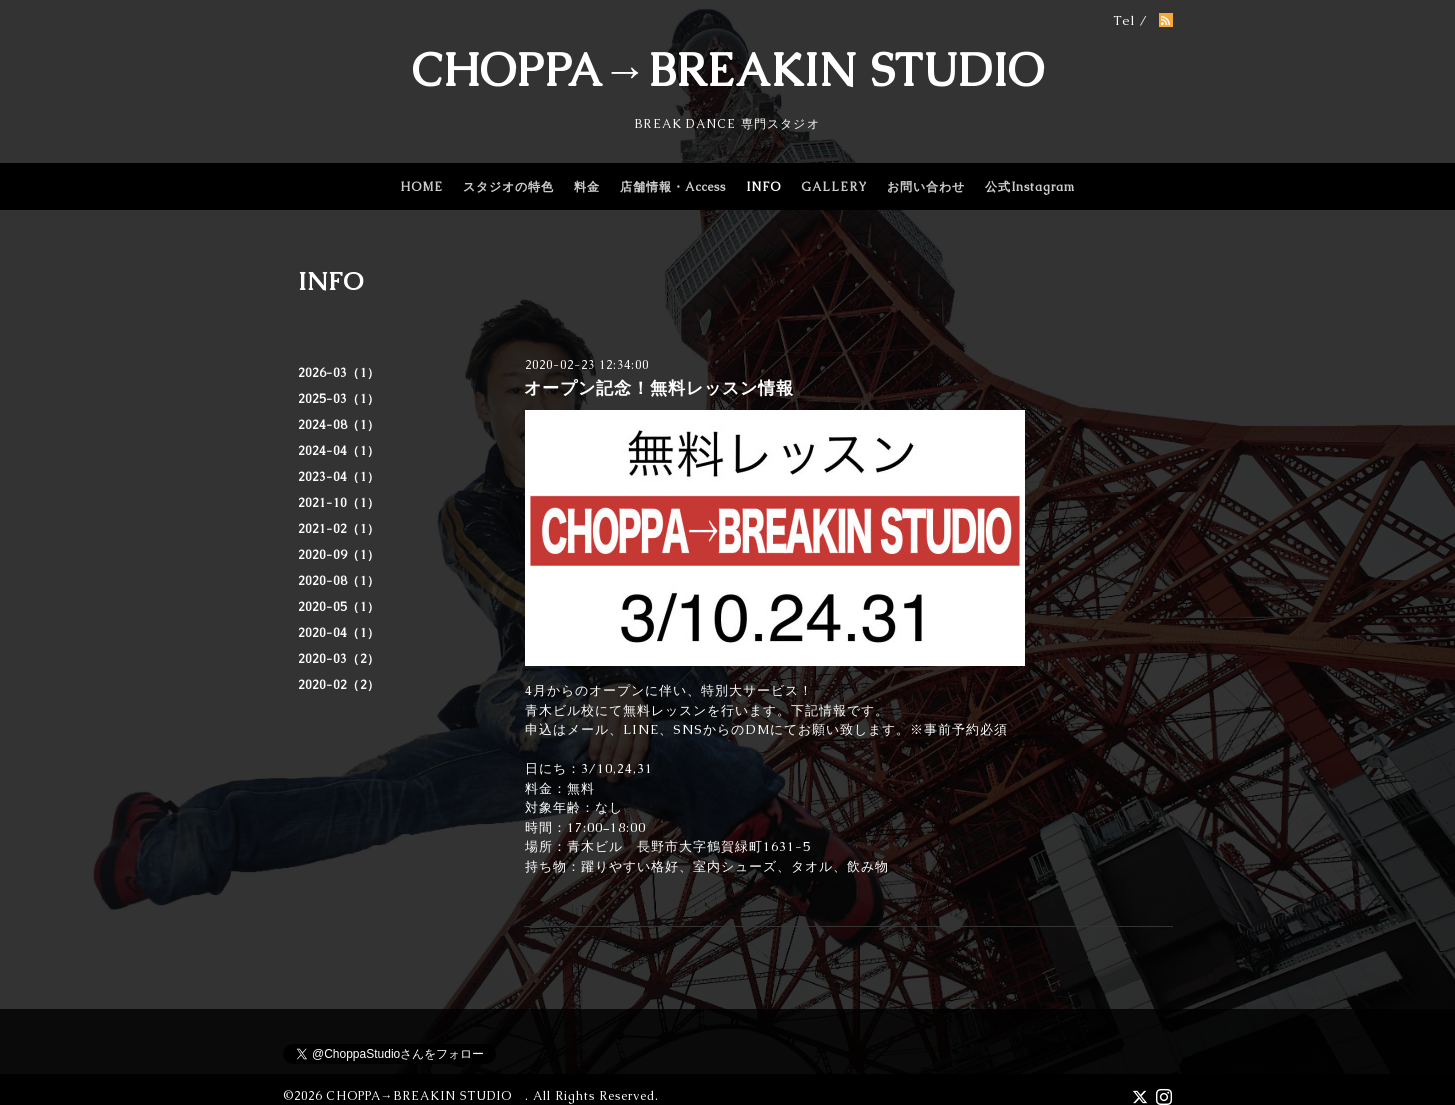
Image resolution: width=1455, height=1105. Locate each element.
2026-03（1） (339, 373)
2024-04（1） (339, 451)
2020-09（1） (339, 555)
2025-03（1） (339, 399)
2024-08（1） (339, 425)
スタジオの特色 (508, 187)
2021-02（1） (339, 529)
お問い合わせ (926, 187)
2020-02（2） (339, 685)
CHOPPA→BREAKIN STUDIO (728, 70)
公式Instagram (1030, 187)
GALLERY (834, 187)
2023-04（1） (339, 477)
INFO (763, 187)
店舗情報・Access (673, 187)
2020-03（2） (339, 659)
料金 (587, 187)
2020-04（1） (339, 633)
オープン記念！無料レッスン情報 (659, 388)
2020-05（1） (339, 607)
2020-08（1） (339, 581)
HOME (421, 187)
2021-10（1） (339, 503)
